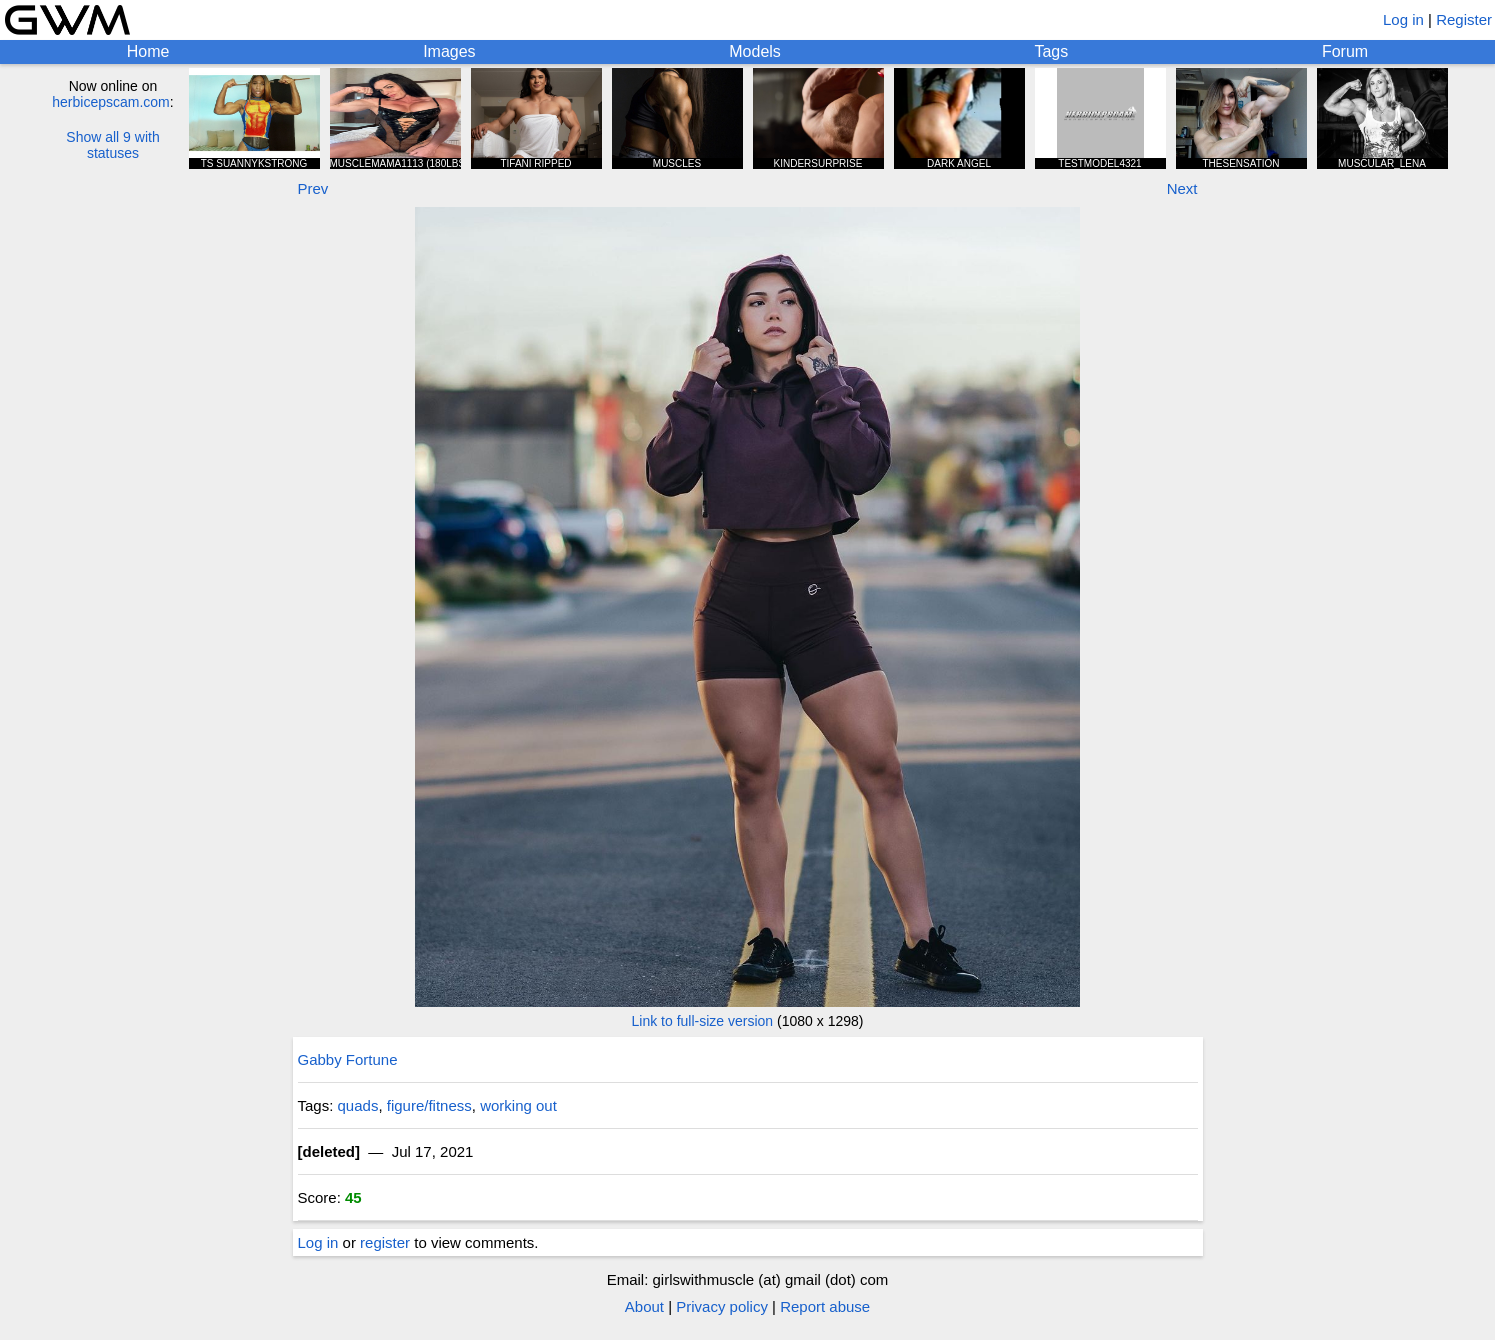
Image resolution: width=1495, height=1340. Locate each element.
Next (1182, 188)
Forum (1345, 51)
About (644, 1306)
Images (449, 51)
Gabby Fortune (348, 1059)
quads (358, 1105)
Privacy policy (722, 1306)
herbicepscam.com (111, 102)
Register (1464, 19)
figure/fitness (429, 1105)
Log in (1403, 19)
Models (755, 51)
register (385, 1242)
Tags (1051, 51)
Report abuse (825, 1306)
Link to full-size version (703, 1021)
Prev (313, 188)
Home (148, 51)
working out (518, 1105)
